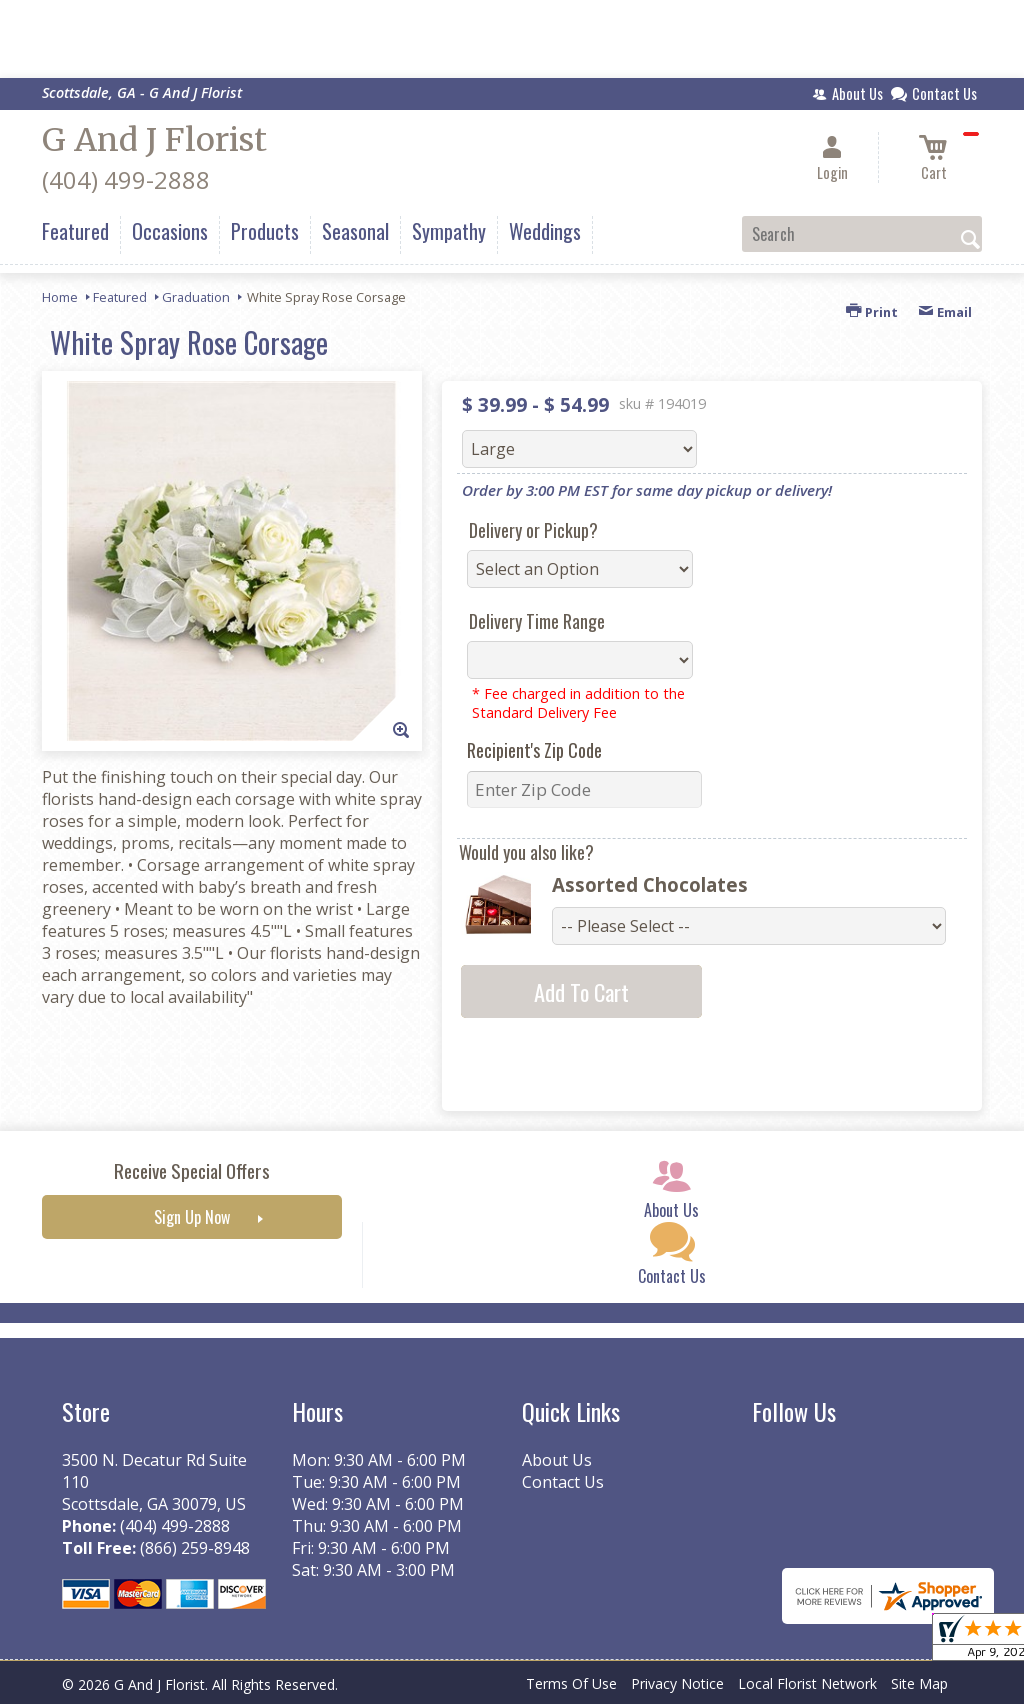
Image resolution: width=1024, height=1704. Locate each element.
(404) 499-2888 (126, 179)
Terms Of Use (571, 1683)
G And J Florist (154, 140)
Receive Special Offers (192, 1170)
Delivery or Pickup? (533, 530)
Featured (120, 297)
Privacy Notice (677, 1683)
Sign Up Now (192, 1217)
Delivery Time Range (537, 621)
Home (60, 297)
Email (945, 312)
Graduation (196, 297)
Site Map (919, 1683)
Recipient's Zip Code (534, 750)
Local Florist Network (807, 1683)
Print (872, 312)
